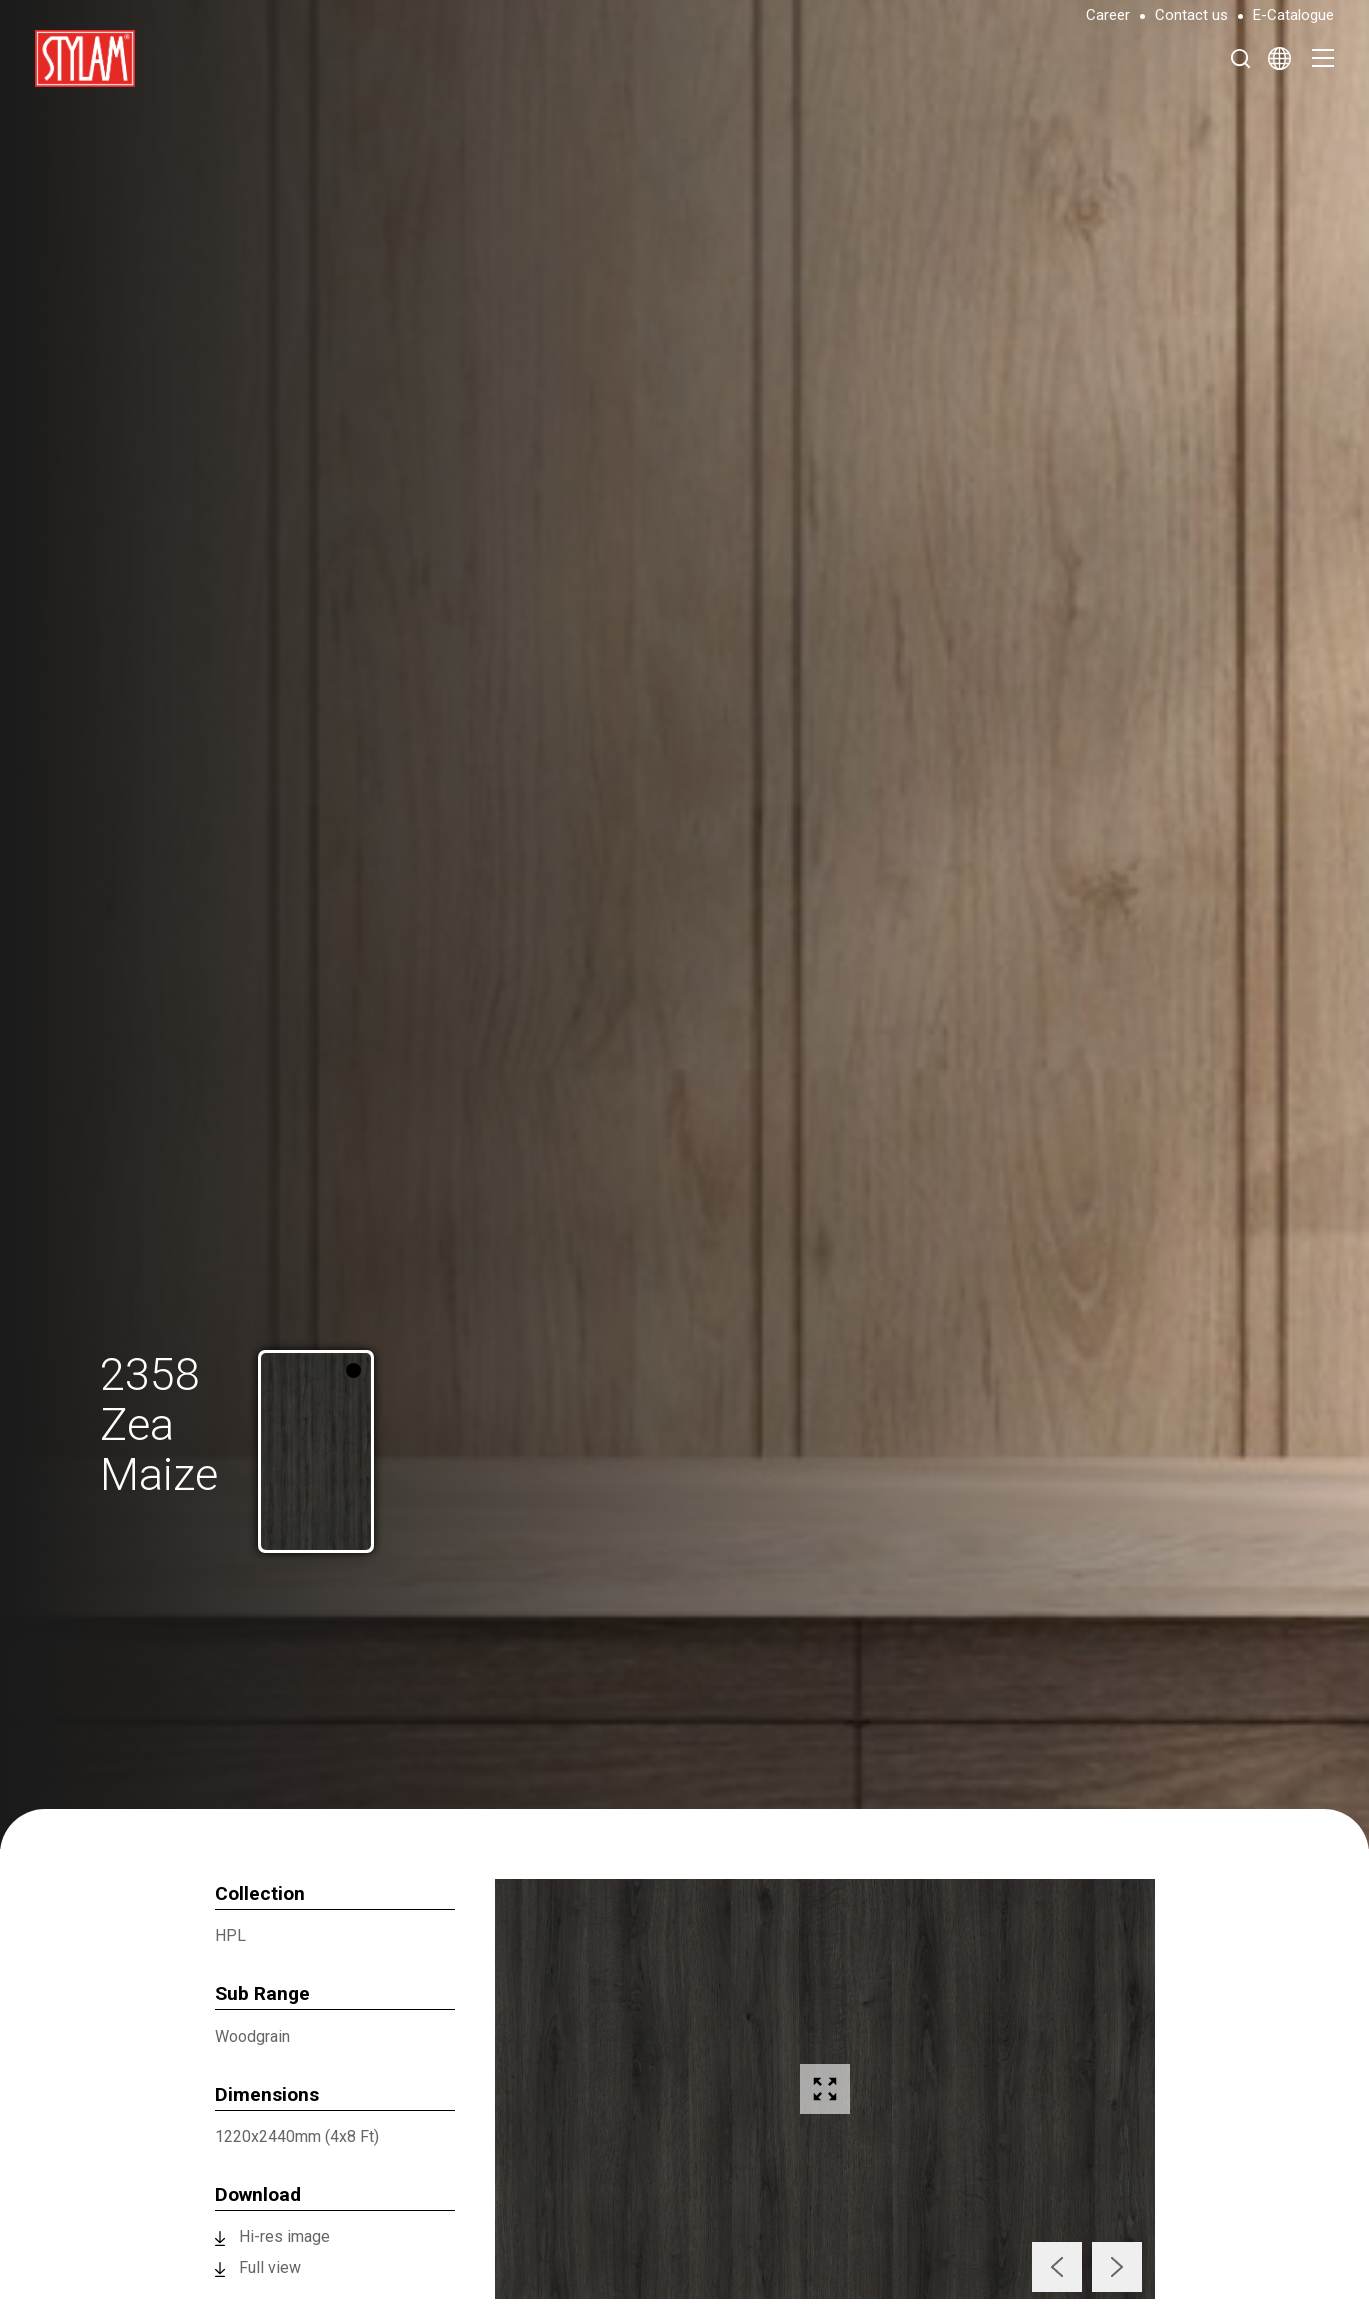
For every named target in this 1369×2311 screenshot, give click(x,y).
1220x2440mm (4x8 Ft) (297, 2136)
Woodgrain (252, 2036)
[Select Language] (1279, 58)
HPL (230, 1935)
